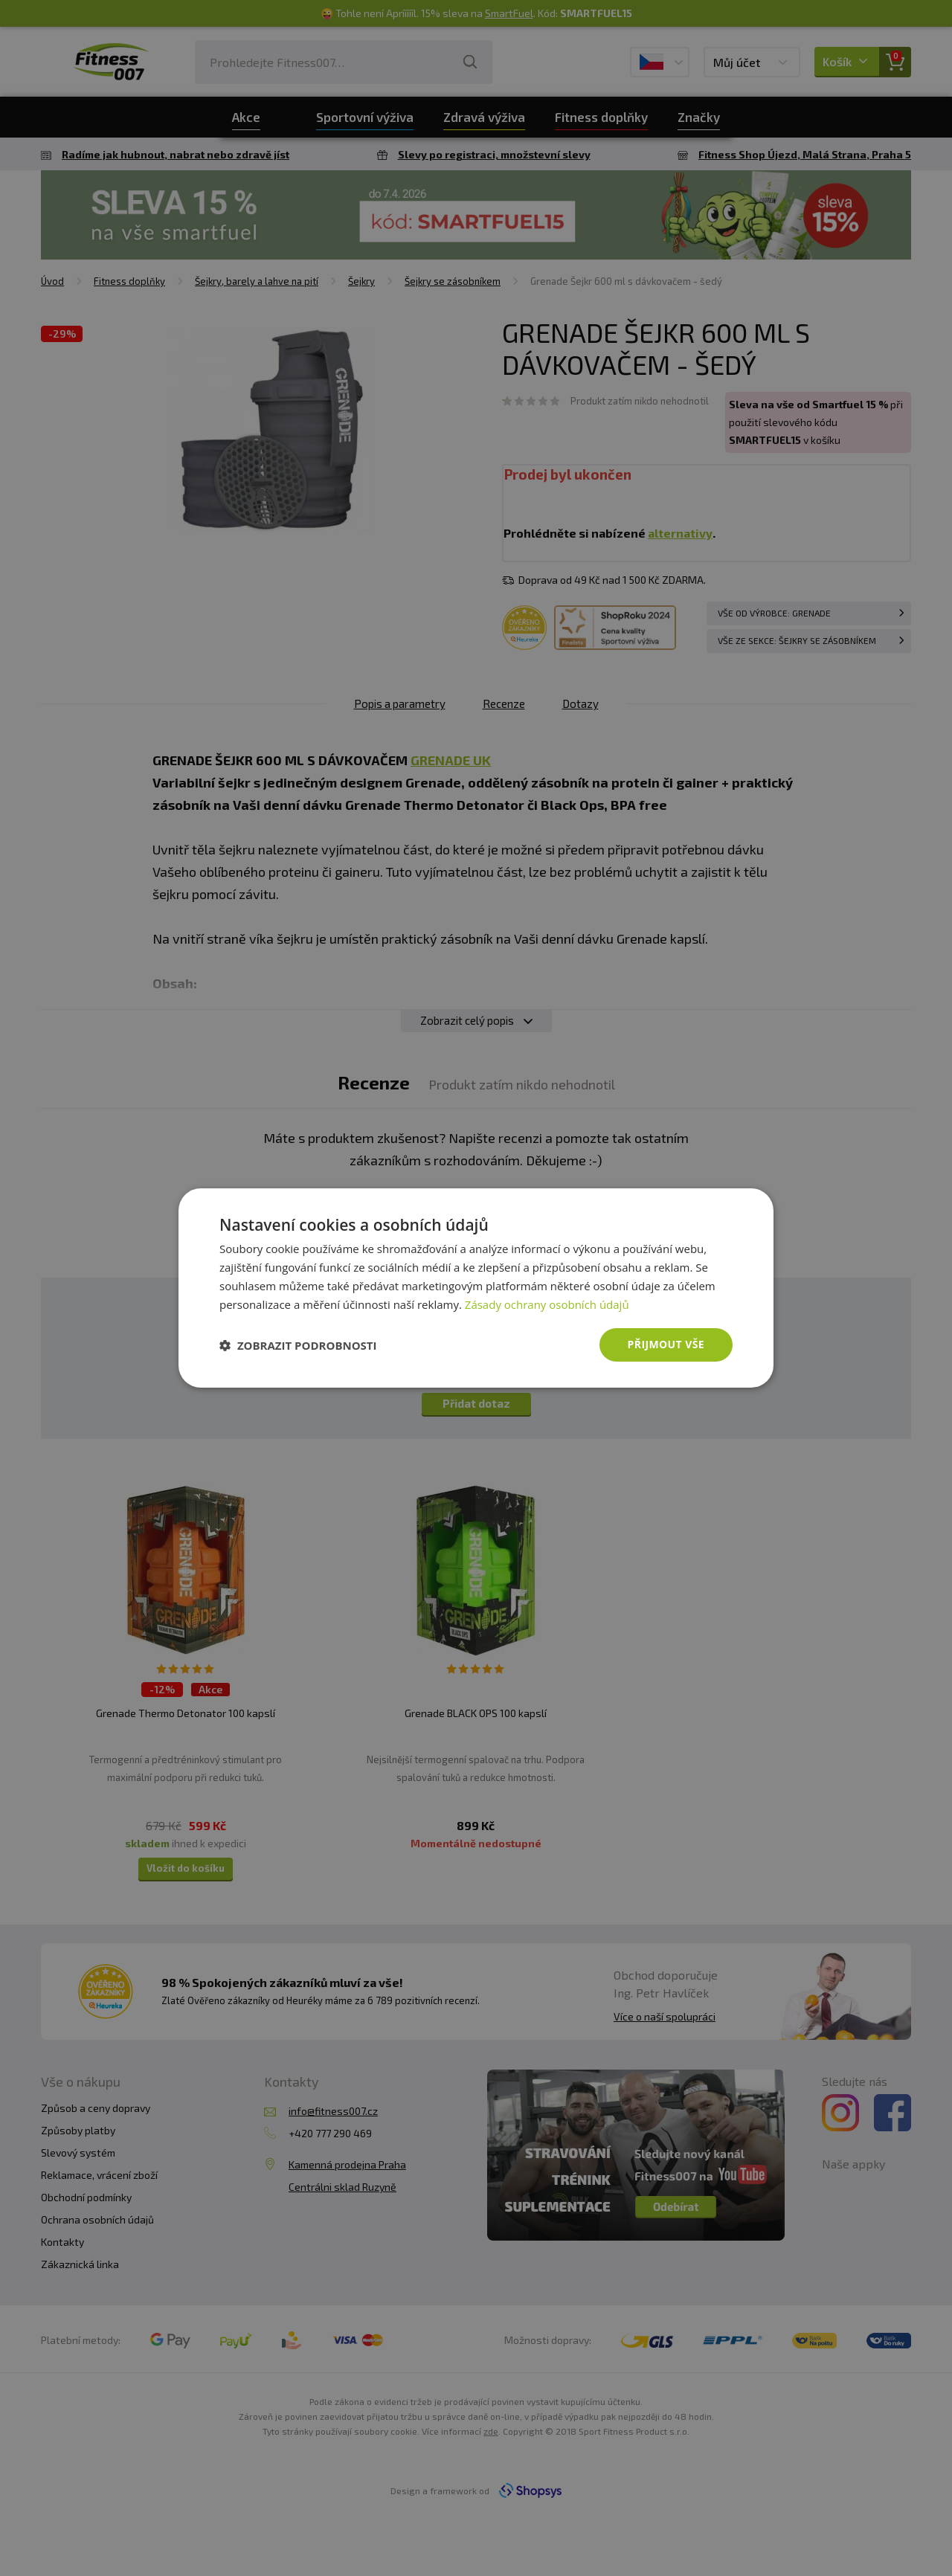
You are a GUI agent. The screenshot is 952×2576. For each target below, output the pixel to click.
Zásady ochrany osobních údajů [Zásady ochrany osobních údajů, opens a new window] (547, 1304)
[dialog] (476, 1288)
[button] (298, 1345)
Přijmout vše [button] (666, 1344)
